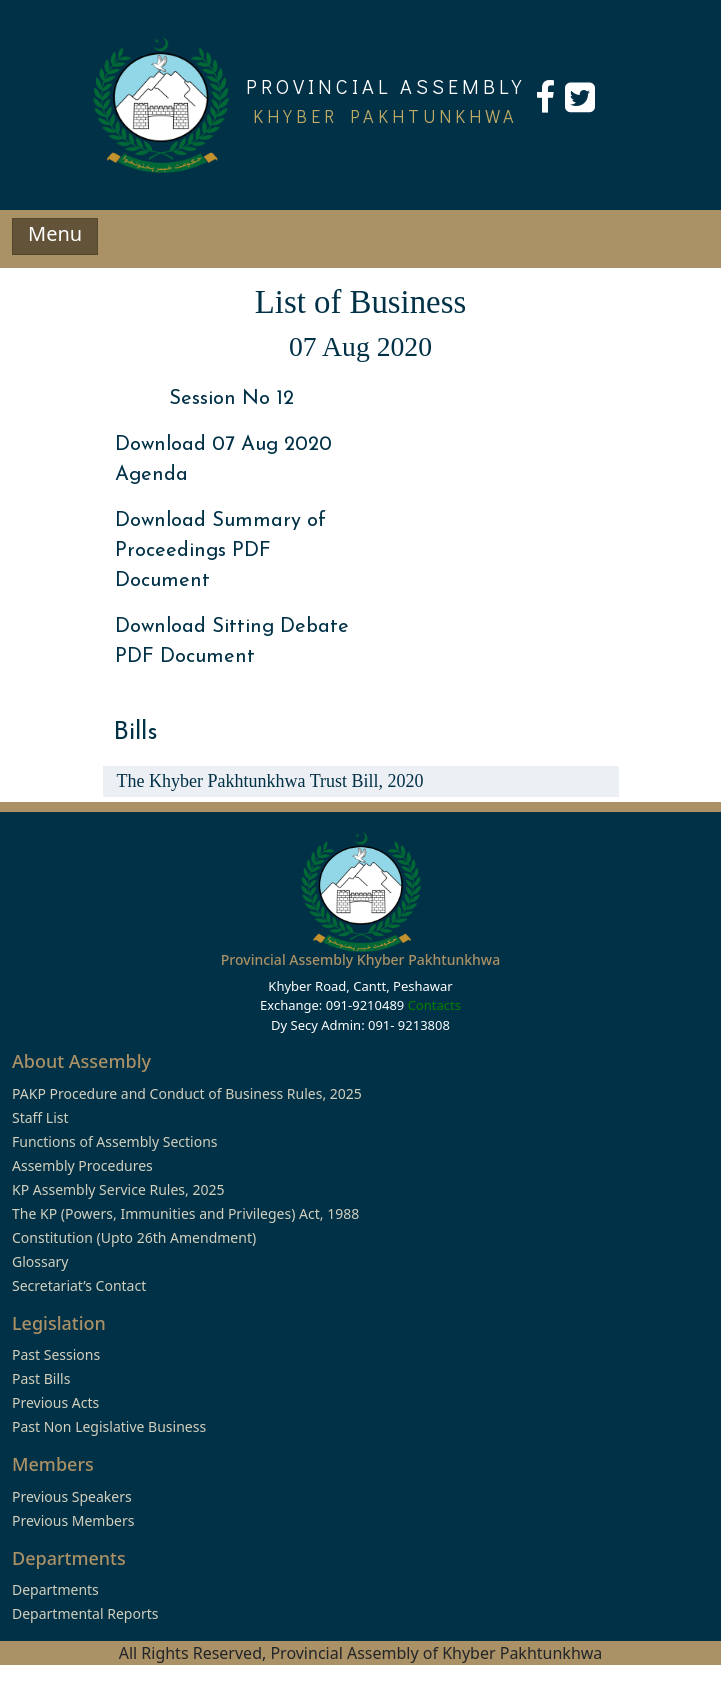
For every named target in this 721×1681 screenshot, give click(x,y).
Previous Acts (55, 1402)
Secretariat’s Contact (79, 1285)
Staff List (40, 1117)
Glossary (40, 1261)
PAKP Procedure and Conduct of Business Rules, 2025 (187, 1093)
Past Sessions (56, 1354)
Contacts (434, 1005)
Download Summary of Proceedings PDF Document (220, 551)
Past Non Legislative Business (109, 1426)
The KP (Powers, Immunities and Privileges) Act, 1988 (185, 1213)
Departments (55, 1589)
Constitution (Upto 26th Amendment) (134, 1237)
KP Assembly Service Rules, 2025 (118, 1189)
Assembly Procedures (82, 1165)
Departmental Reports (85, 1613)
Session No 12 (231, 399)
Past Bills (41, 1378)
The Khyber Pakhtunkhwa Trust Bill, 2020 (270, 781)
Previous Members (73, 1520)
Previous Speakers (72, 1496)
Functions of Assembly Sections (115, 1141)
